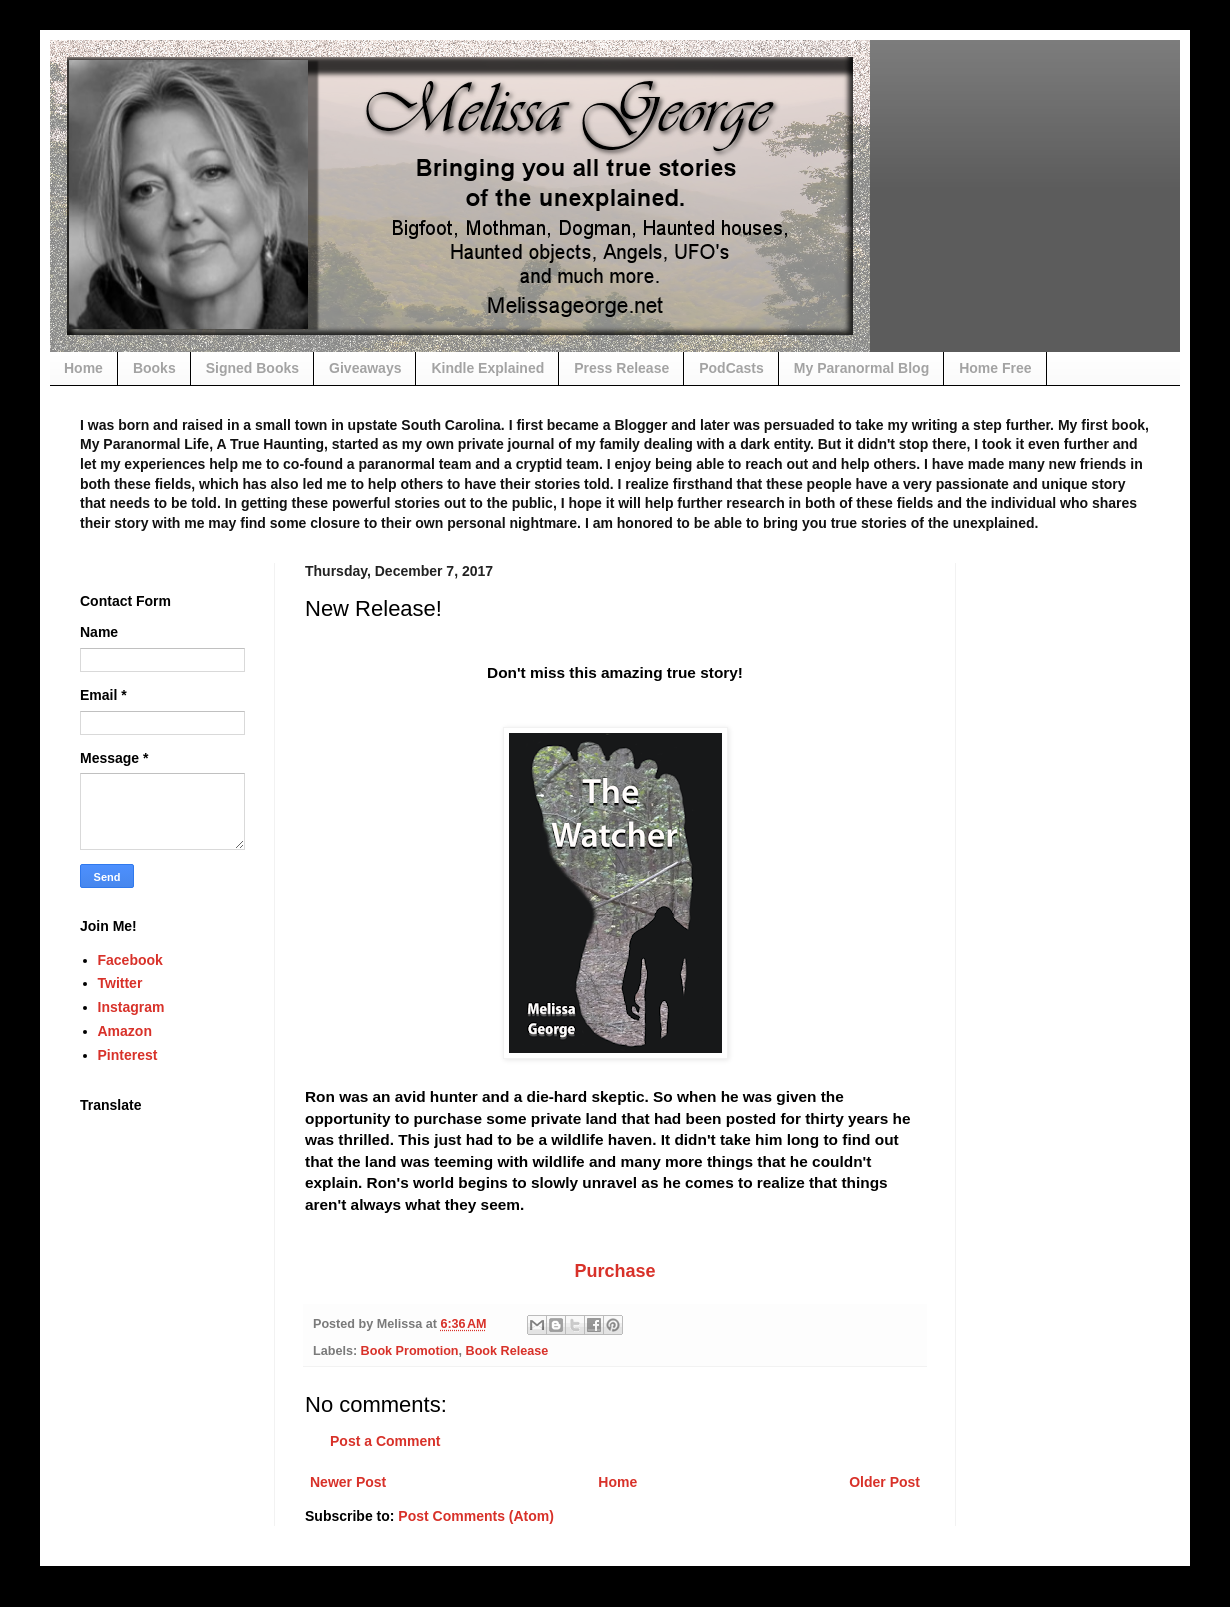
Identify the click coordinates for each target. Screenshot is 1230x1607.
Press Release (621, 368)
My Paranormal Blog (861, 368)
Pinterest (128, 1055)
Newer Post (348, 1482)
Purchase (614, 1271)
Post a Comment (385, 1441)
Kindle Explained (487, 368)
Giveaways (365, 368)
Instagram (131, 1007)
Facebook (130, 960)
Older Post (884, 1482)
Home (83, 368)
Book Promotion (410, 1351)
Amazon (125, 1031)
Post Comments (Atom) (476, 1516)
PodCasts (731, 368)
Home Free (995, 368)
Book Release (507, 1351)
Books (154, 368)
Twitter (120, 983)
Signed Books (252, 368)
